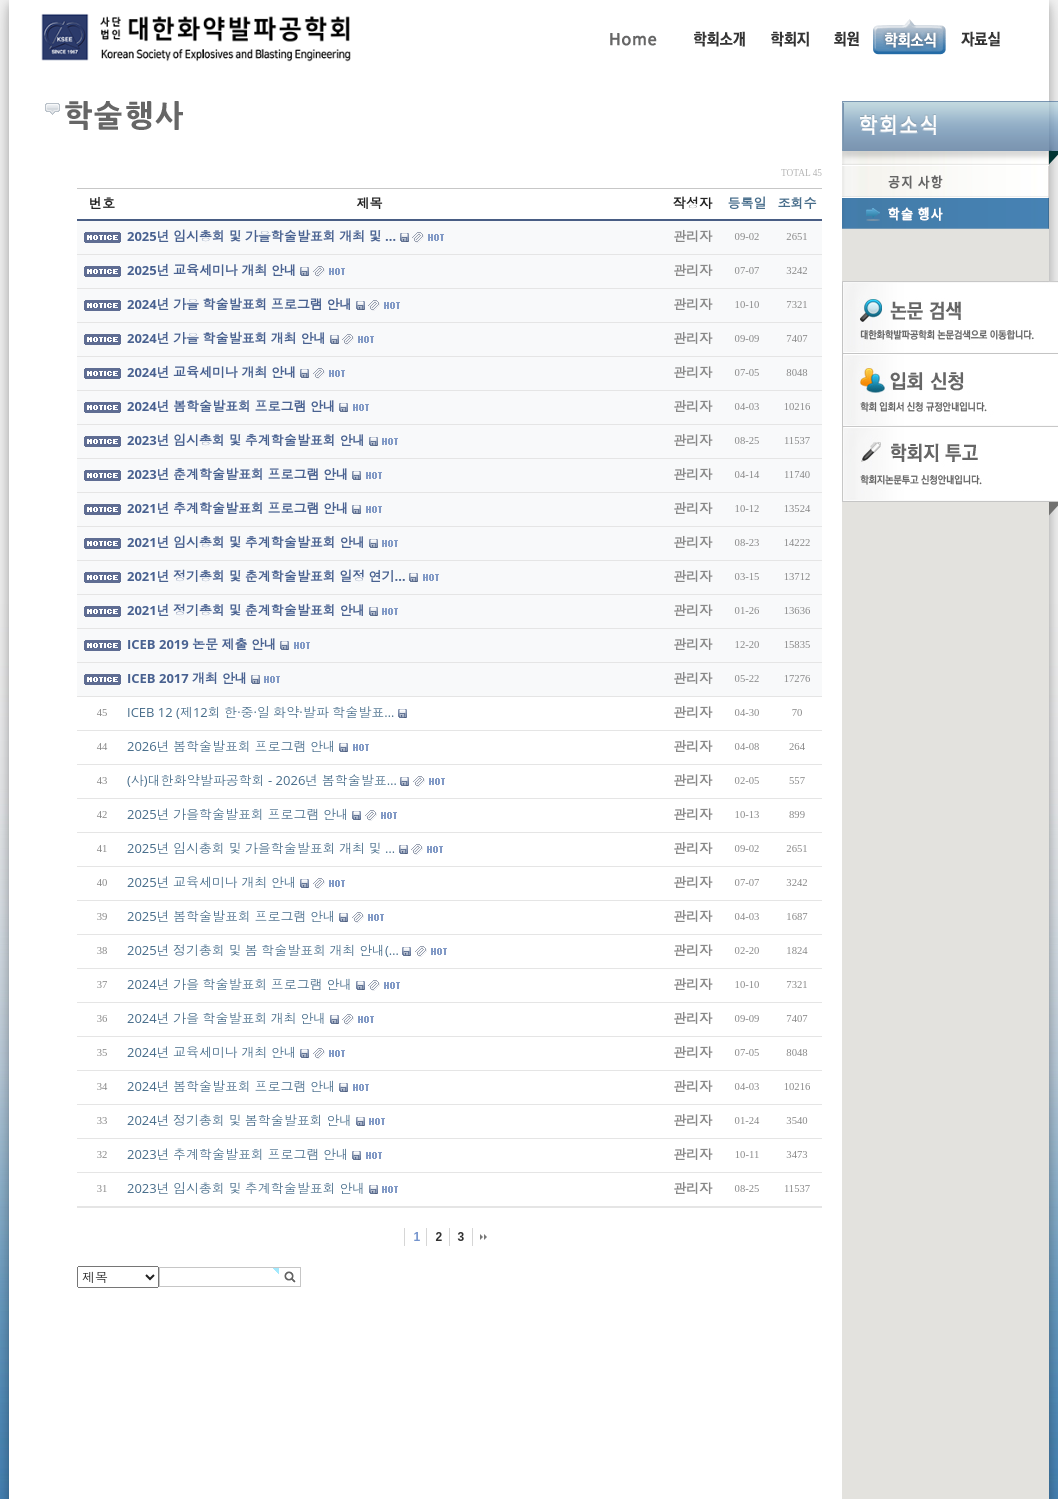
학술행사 (945, 213)
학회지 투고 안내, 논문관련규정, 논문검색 (789, 37)
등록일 (747, 203)
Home (631, 37)
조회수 (797, 203)
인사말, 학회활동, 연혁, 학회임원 (718, 37)
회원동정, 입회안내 (846, 37)
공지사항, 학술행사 (910, 37)
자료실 (980, 37)
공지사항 (945, 181)
